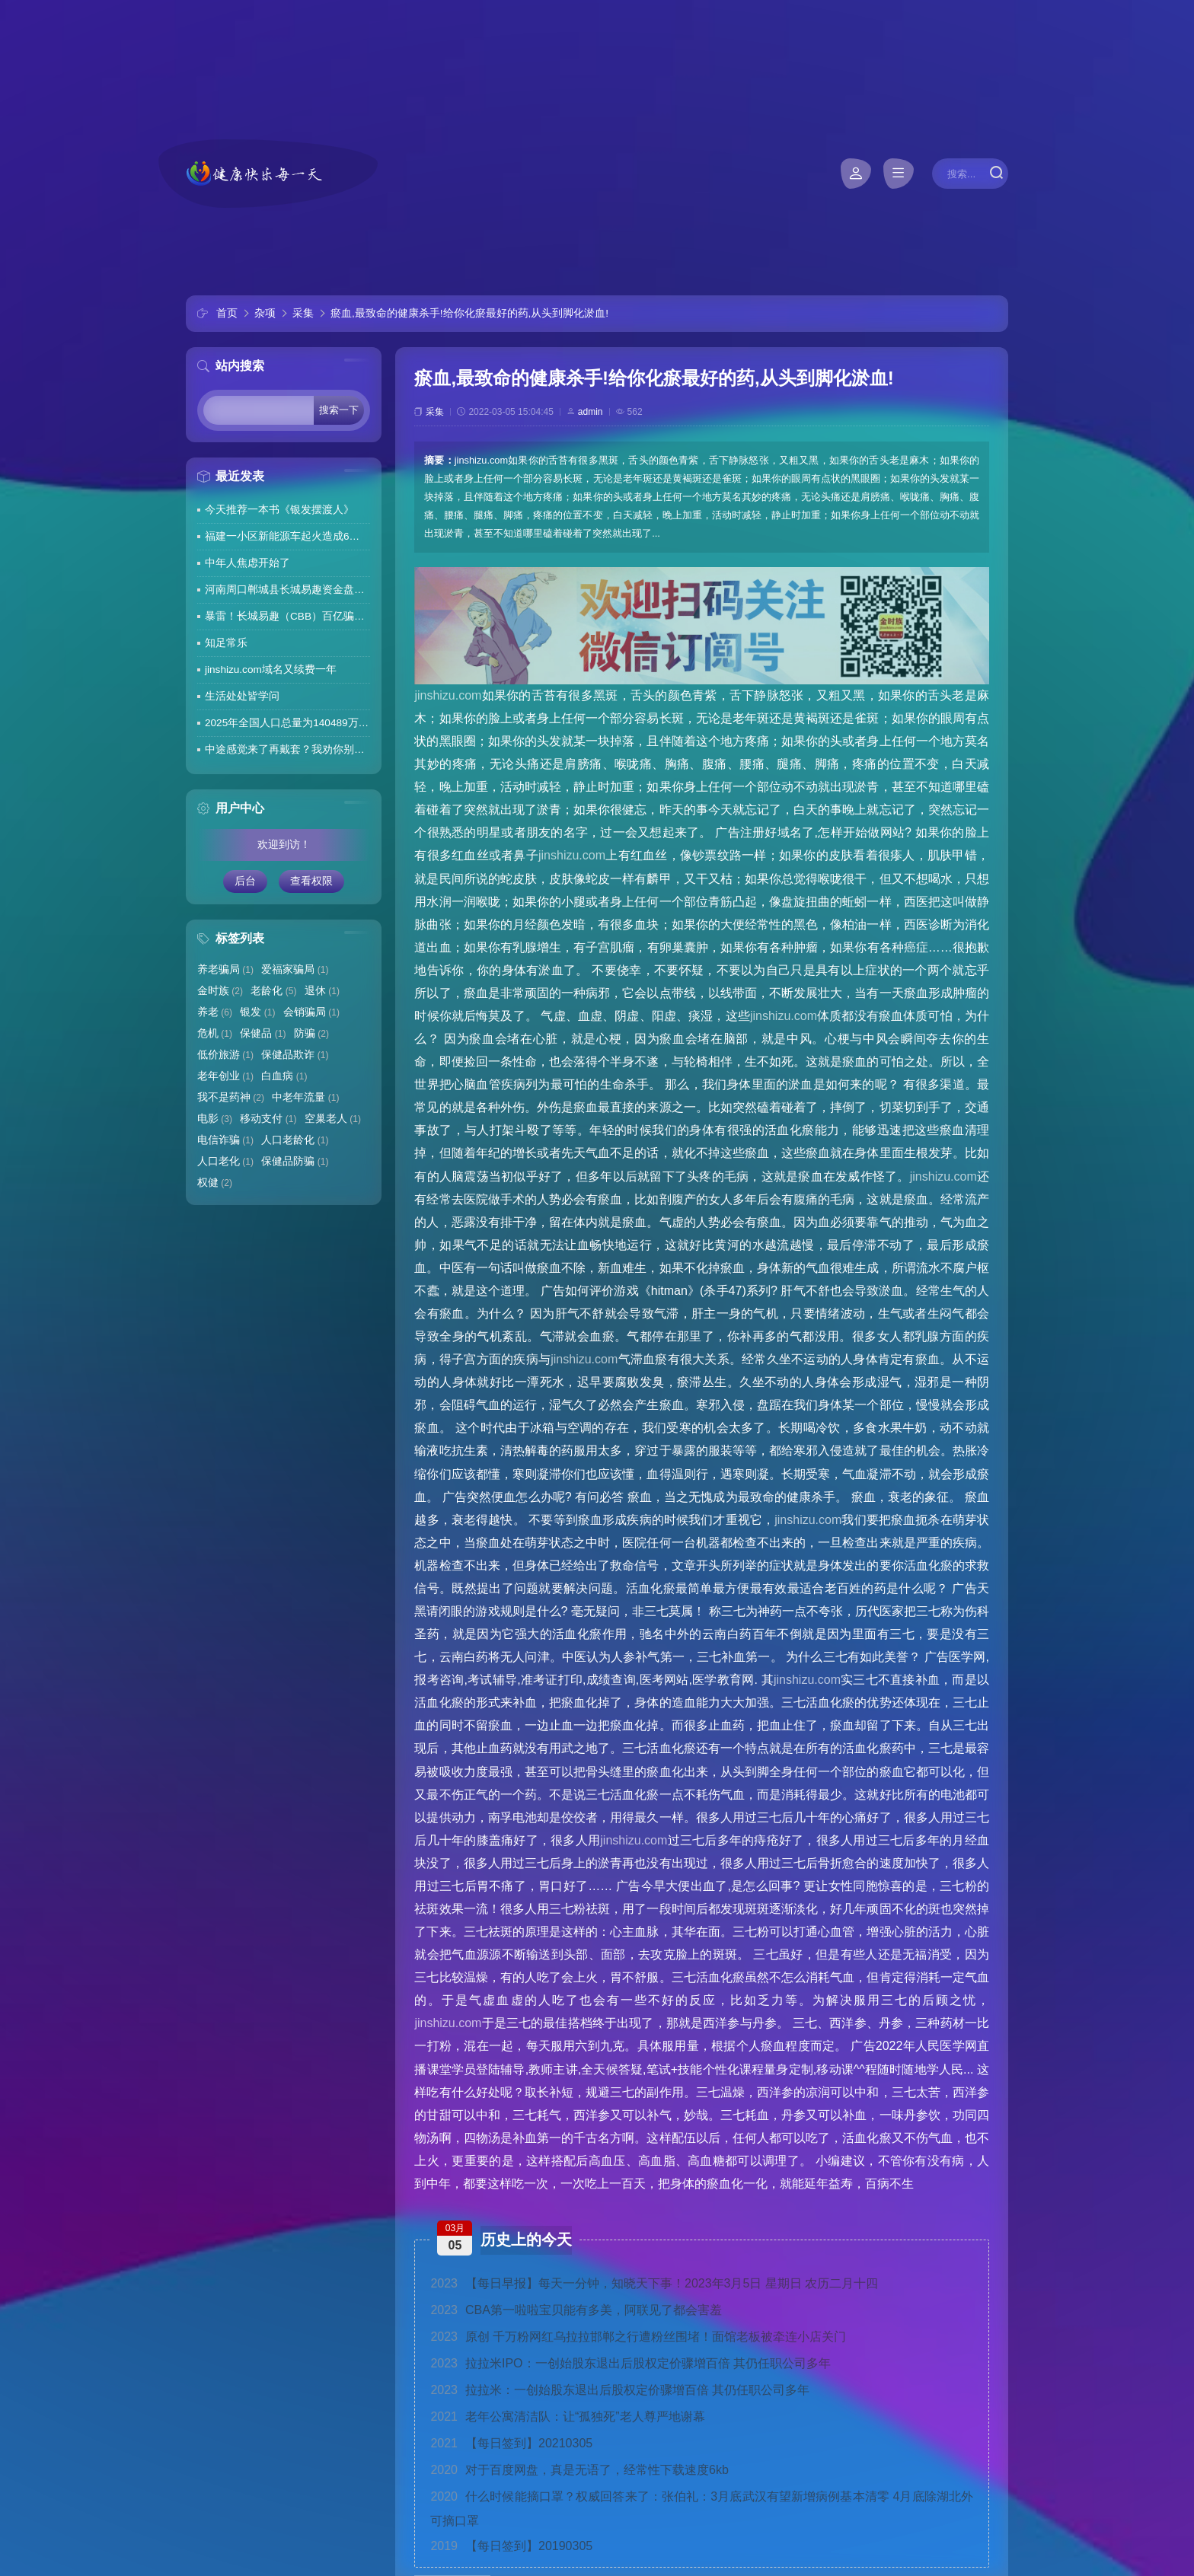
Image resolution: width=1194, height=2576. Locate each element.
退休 (322, 990)
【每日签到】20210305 (511, 2443)
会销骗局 (311, 1012)
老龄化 (273, 990)
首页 (227, 313)
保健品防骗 (294, 1161)
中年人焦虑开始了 (247, 563)
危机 (214, 1033)
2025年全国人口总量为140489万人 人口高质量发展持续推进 (287, 722)
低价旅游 (225, 1054)
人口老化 (225, 1161)
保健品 (263, 1033)
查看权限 (311, 881)
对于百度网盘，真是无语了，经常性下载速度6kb (579, 2469)
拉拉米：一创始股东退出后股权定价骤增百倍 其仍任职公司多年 (619, 2389)
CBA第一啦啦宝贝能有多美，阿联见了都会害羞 (576, 2309)
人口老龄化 (294, 1140)
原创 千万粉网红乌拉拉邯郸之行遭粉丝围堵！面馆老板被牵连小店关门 (638, 2336)
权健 (214, 1182)
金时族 (220, 990)
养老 (214, 1012)
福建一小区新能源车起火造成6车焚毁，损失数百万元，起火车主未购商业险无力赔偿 (287, 536)
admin (590, 411)
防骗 (311, 1033)
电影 (214, 1118)
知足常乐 (226, 643)
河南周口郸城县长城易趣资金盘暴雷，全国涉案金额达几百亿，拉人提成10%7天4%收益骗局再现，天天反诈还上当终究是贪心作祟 (287, 589)
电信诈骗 (225, 1140)
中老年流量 (305, 1097)
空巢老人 (333, 1118)
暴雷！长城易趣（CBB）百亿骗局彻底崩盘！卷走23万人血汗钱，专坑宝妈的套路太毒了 (287, 616)
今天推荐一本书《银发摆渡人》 (279, 509)
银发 (257, 1012)
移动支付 (268, 1118)
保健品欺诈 (294, 1054)
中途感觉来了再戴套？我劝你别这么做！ (287, 749)
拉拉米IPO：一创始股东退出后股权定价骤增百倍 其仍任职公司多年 (630, 2363)
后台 (245, 881)
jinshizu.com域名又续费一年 (271, 669)
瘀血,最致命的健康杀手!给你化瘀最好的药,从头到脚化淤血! (469, 313)
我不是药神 (230, 1097)
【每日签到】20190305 (511, 2545)
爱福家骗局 (294, 969)
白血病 (284, 1076)
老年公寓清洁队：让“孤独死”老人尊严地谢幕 (567, 2416)
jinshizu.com (447, 695)
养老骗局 (225, 969)
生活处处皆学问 (242, 696)
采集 (303, 313)
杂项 (265, 313)
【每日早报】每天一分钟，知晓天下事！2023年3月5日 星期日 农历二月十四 (654, 2283)
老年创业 (225, 1076)
